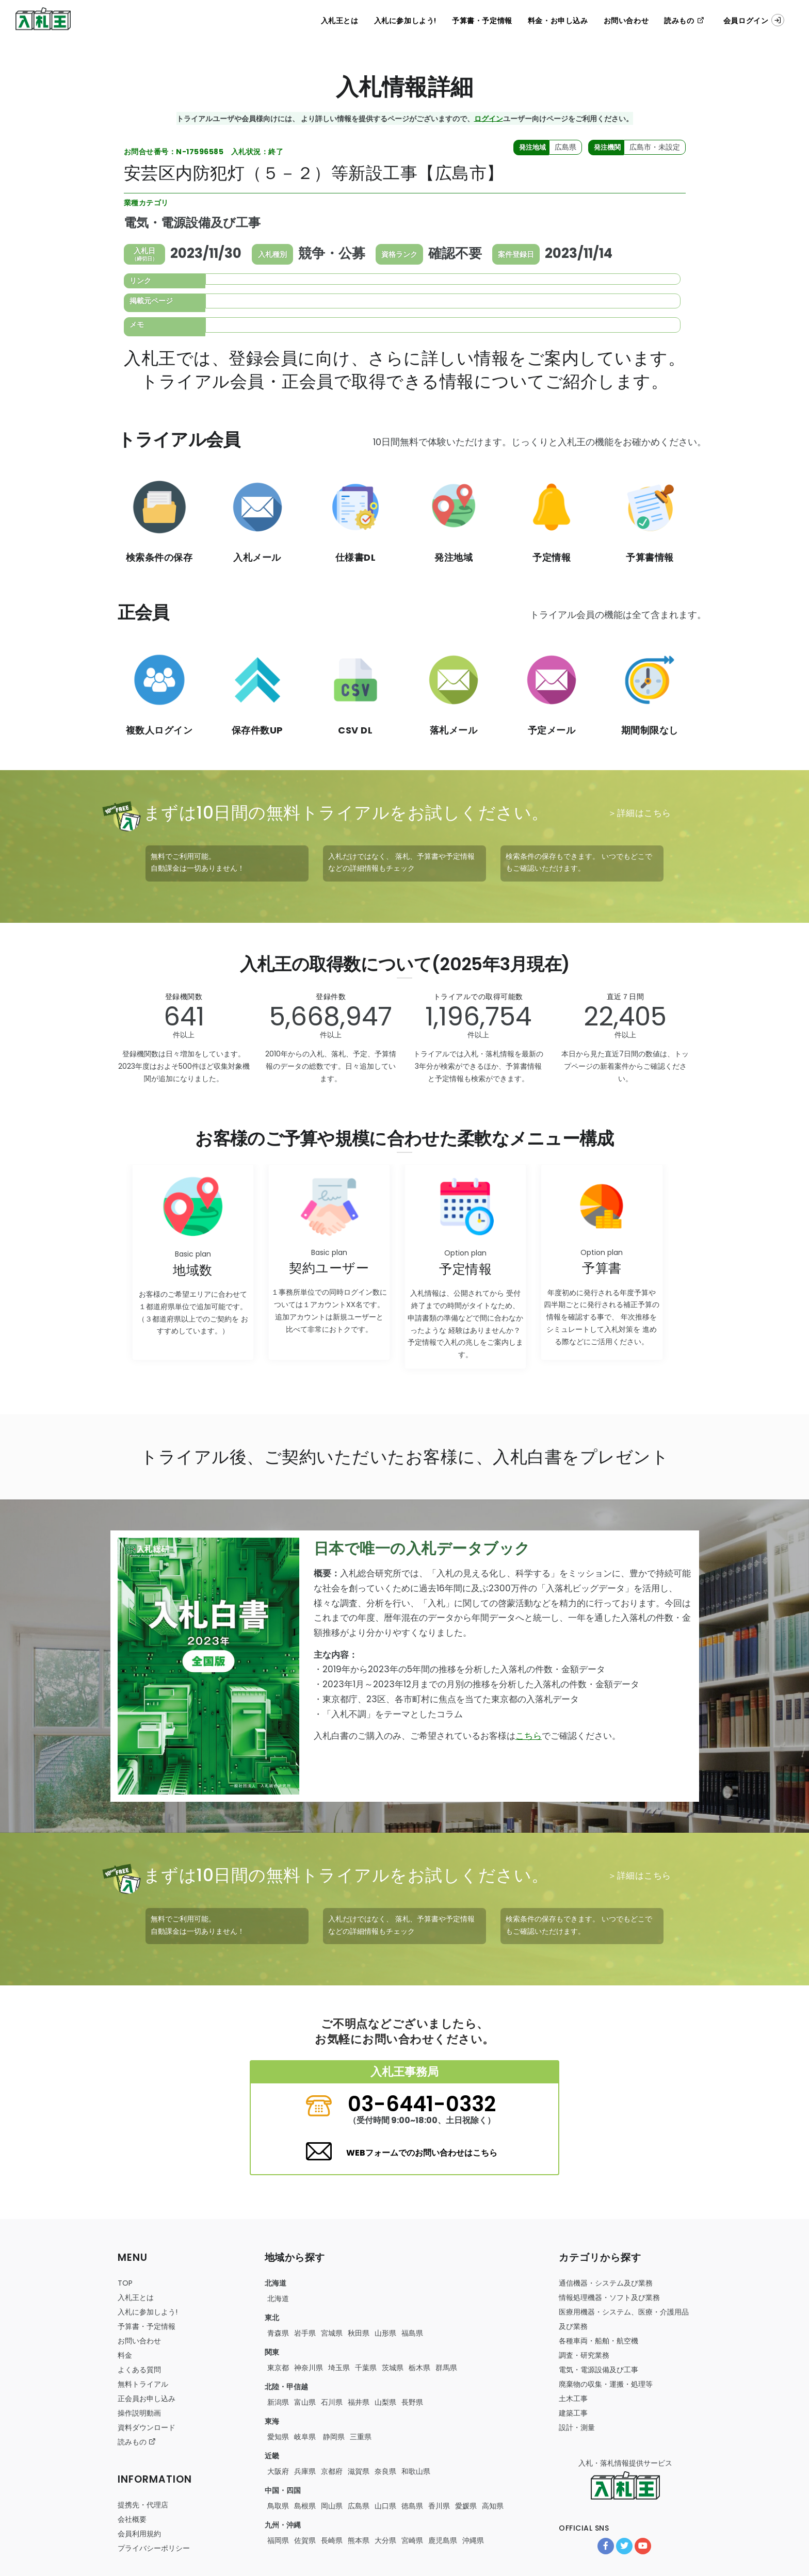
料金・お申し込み (558, 20)
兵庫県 (305, 2471)
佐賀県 (305, 2540)
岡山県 (332, 2506)
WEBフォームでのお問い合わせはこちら (421, 2153)
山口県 (385, 2506)
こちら (528, 1736)
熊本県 (358, 2540)
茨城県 (392, 2367)
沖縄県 (473, 2540)
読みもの (684, 20)
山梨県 (385, 2402)
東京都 (278, 2367)
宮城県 (332, 2333)
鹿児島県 (442, 2540)
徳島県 (412, 2506)
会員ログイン (753, 20)
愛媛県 (466, 2506)
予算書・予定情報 (482, 20)
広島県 (358, 2506)
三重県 (360, 2437)
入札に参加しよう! (405, 20)
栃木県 (419, 2367)
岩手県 (305, 2333)
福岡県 (278, 2540)
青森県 (278, 2333)
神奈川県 (308, 2367)
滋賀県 (358, 2471)
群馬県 (446, 2367)
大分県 (385, 2540)
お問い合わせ (626, 20)
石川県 (332, 2402)
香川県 (439, 2506)
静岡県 (333, 2437)
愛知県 (278, 2437)
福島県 (412, 2333)
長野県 (412, 2402)
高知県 (493, 2506)
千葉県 (366, 2367)
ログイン (488, 118)
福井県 (358, 2402)
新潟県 (278, 2402)
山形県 (385, 2333)
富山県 (305, 2402)
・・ (598, 2341)
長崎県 (332, 2540)
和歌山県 (415, 2471)
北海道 (278, 2298)
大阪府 (278, 2471)
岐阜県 (305, 2437)
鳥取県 (278, 2506)
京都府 (332, 2471)
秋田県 (358, 2333)
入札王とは (340, 20)
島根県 (305, 2506)
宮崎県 (412, 2540)
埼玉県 (339, 2367)
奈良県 (385, 2471)
